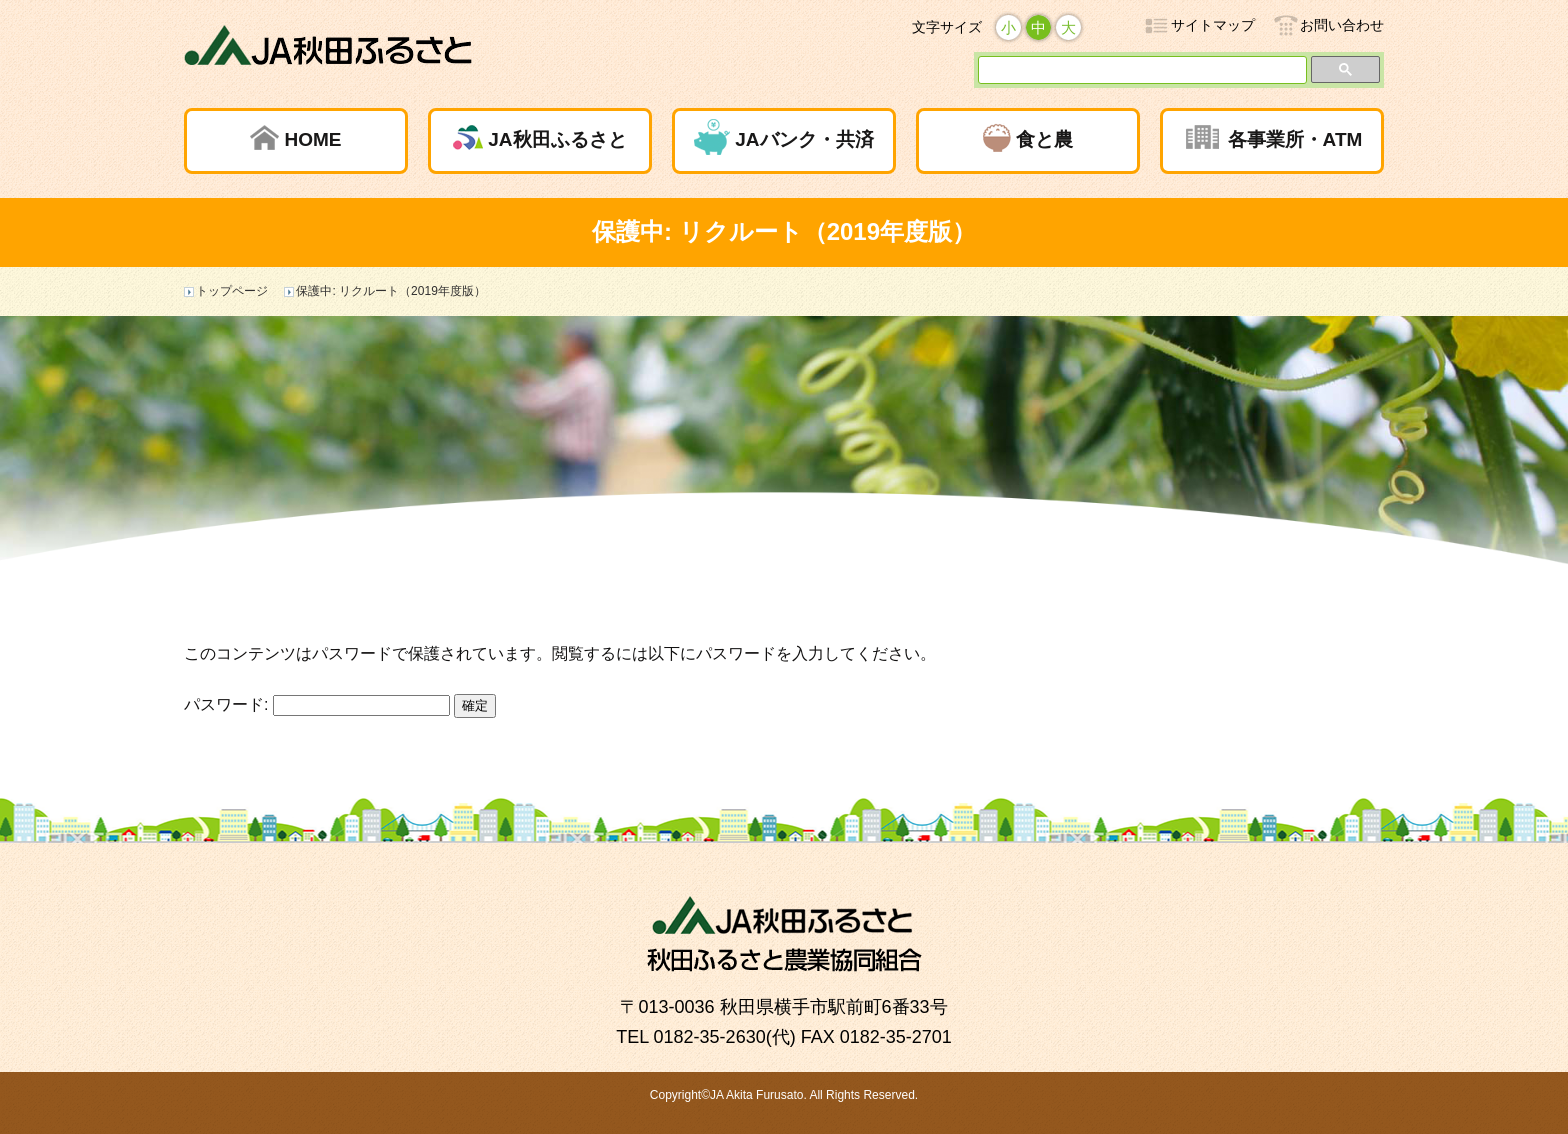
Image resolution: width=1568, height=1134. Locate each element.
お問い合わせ (1342, 25)
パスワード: (317, 704)
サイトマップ (1213, 25)
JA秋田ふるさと (557, 139)
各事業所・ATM (1295, 139)
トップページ (232, 291)
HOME (312, 139)
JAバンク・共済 (804, 139)
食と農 (1044, 139)
